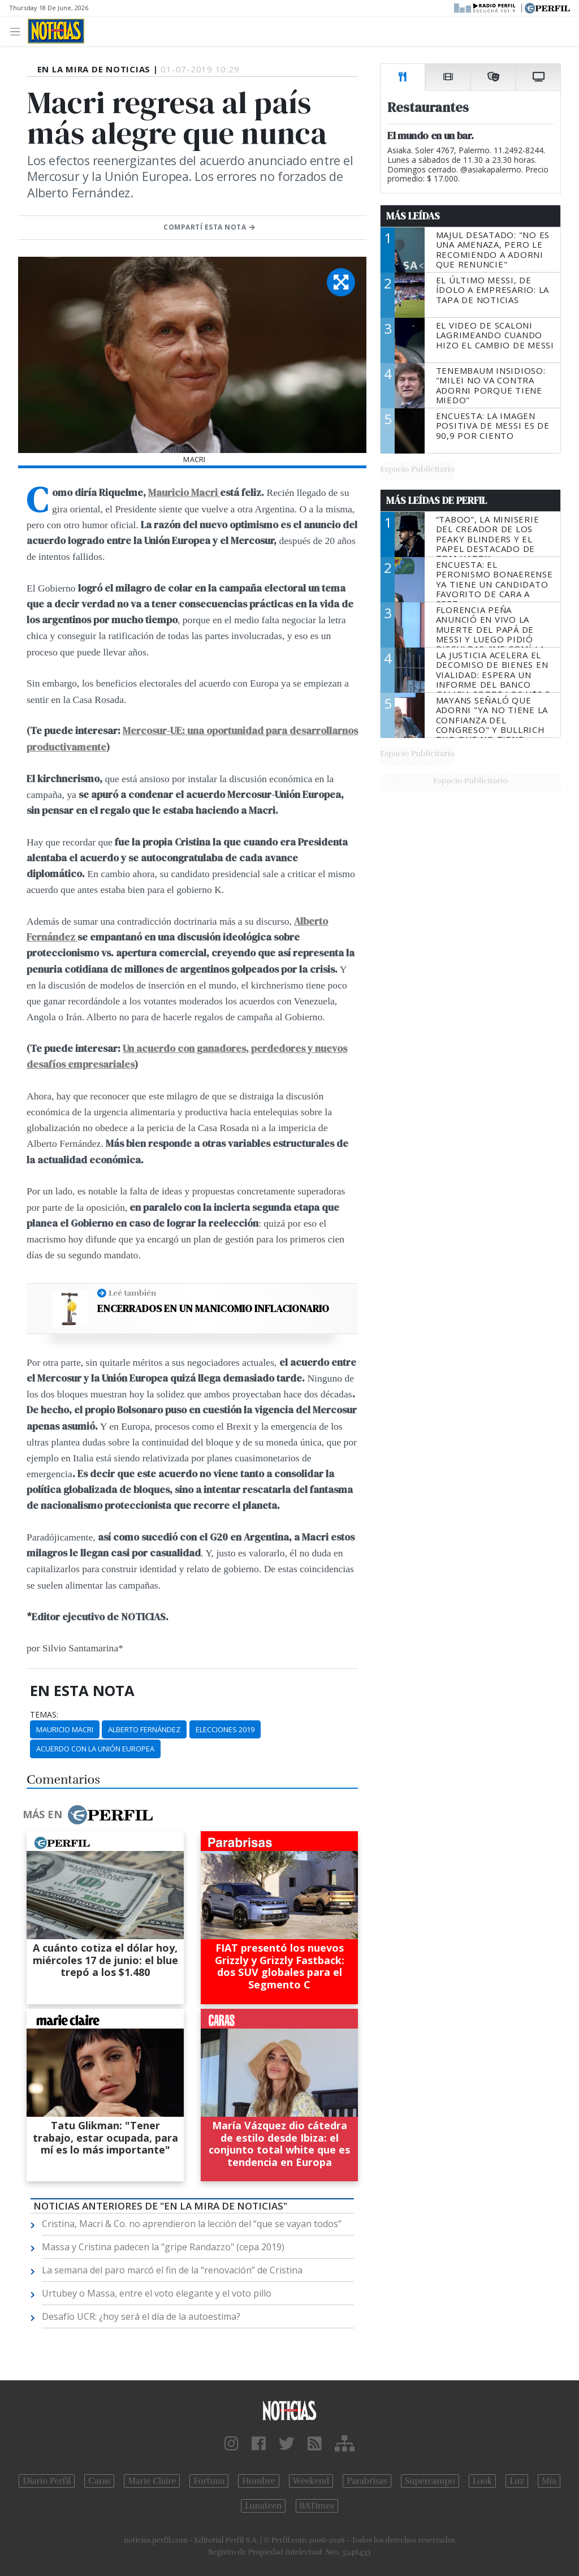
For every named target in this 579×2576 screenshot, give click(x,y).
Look (482, 2481)
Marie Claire (152, 2481)
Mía (549, 2481)
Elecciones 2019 (225, 1729)
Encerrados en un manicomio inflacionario (213, 1308)
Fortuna (208, 2481)
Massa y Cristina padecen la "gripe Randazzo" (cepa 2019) (163, 2247)
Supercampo (430, 2481)
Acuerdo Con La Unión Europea (95, 1749)
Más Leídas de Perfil (436, 500)
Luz (516, 2481)
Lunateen (263, 2506)
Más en (88, 1814)
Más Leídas (413, 216)
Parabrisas (367, 2481)
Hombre (258, 2481)
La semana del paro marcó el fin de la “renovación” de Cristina (172, 2270)
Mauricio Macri (184, 492)
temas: (44, 1715)
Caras (99, 2481)
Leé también (132, 1293)
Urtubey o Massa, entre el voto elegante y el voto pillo (156, 2293)
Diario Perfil (47, 2481)
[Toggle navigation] (18, 31)
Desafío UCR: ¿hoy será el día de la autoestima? (141, 2316)
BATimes (317, 2506)
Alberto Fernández (144, 1729)
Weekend (311, 2481)
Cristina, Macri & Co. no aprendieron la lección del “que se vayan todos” (192, 2223)
